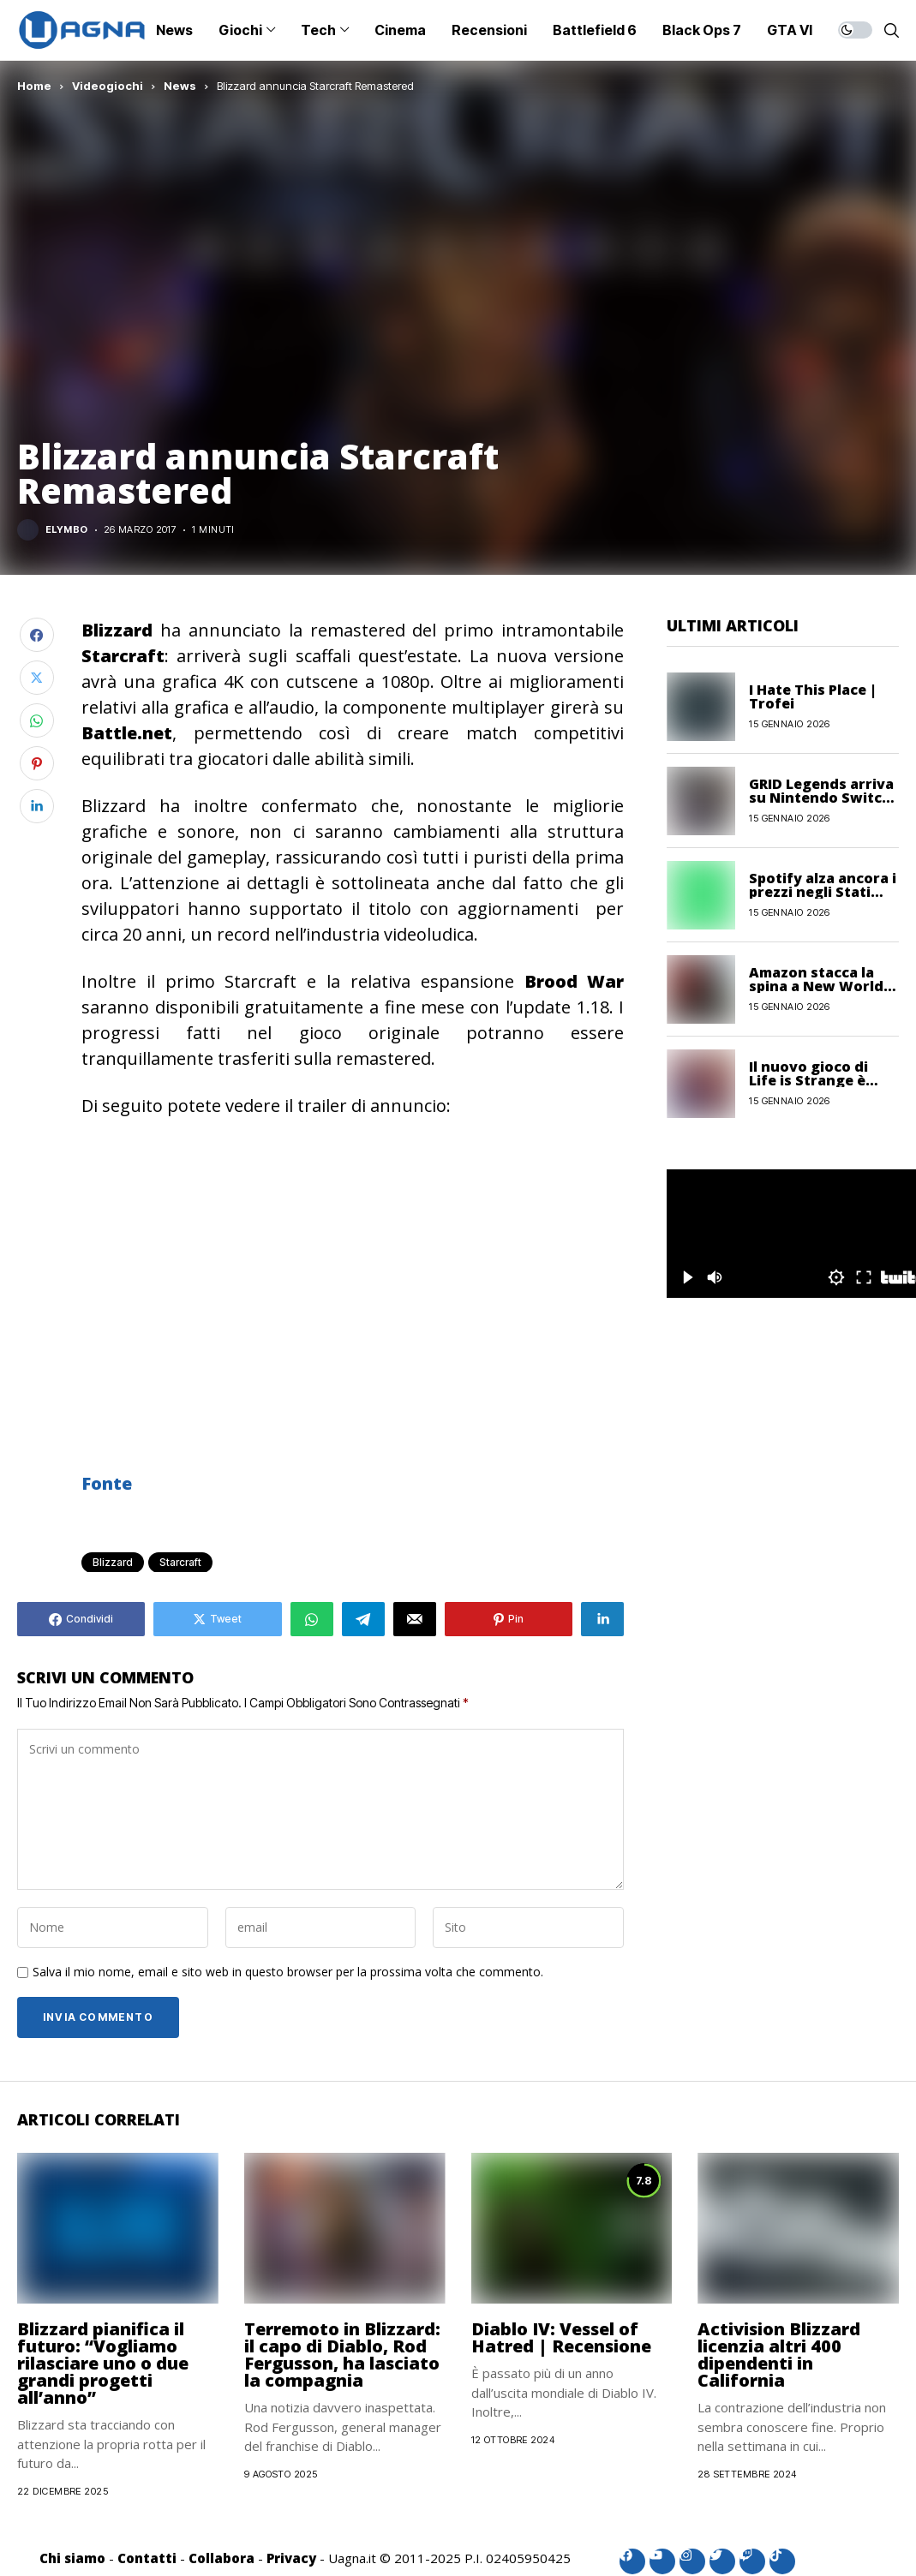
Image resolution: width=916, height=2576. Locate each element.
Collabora (221, 2558)
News (180, 86)
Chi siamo (72, 2558)
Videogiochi (107, 86)
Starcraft (180, 1562)
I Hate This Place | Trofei (813, 696)
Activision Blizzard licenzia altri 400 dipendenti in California (778, 2354)
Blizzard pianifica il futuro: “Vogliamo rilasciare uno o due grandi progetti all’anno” (103, 2363)
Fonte (106, 1483)
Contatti (147, 2558)
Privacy (291, 2558)
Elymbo (66, 529)
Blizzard (113, 1562)
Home (34, 86)
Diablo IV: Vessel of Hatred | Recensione (561, 2337)
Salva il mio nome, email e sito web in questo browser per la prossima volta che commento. (288, 1972)
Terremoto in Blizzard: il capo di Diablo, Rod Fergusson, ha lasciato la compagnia (342, 2354)
